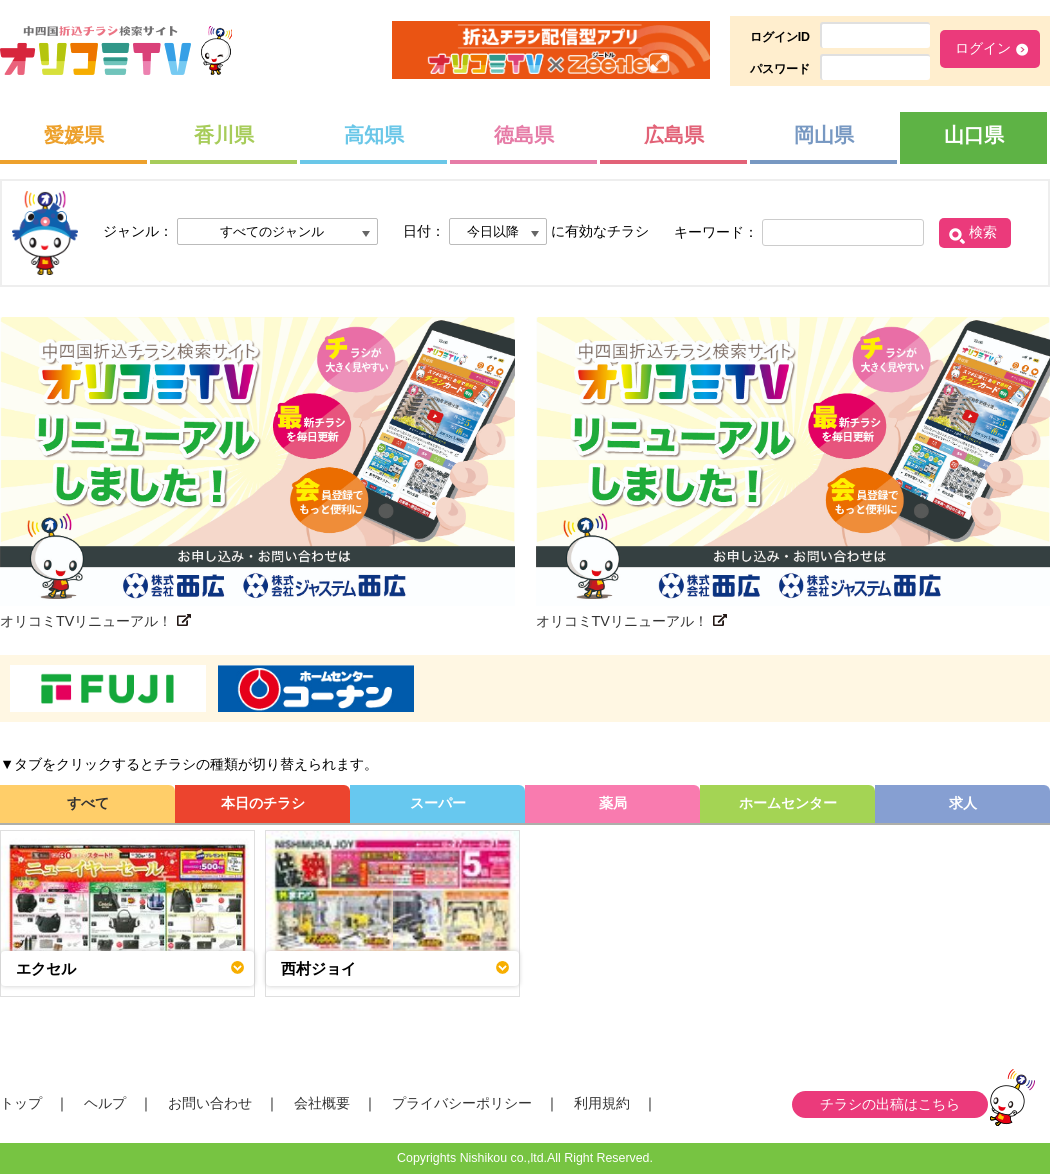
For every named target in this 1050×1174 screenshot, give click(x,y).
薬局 (613, 803)
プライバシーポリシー (462, 1103)
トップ (21, 1103)
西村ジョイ (318, 968)
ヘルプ (105, 1103)
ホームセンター (788, 803)
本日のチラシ (263, 803)
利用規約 (602, 1103)
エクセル (46, 968)
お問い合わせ (210, 1103)
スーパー (438, 803)
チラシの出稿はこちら (890, 1104)
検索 (983, 232)
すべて (88, 803)
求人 (963, 803)
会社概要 (322, 1103)
